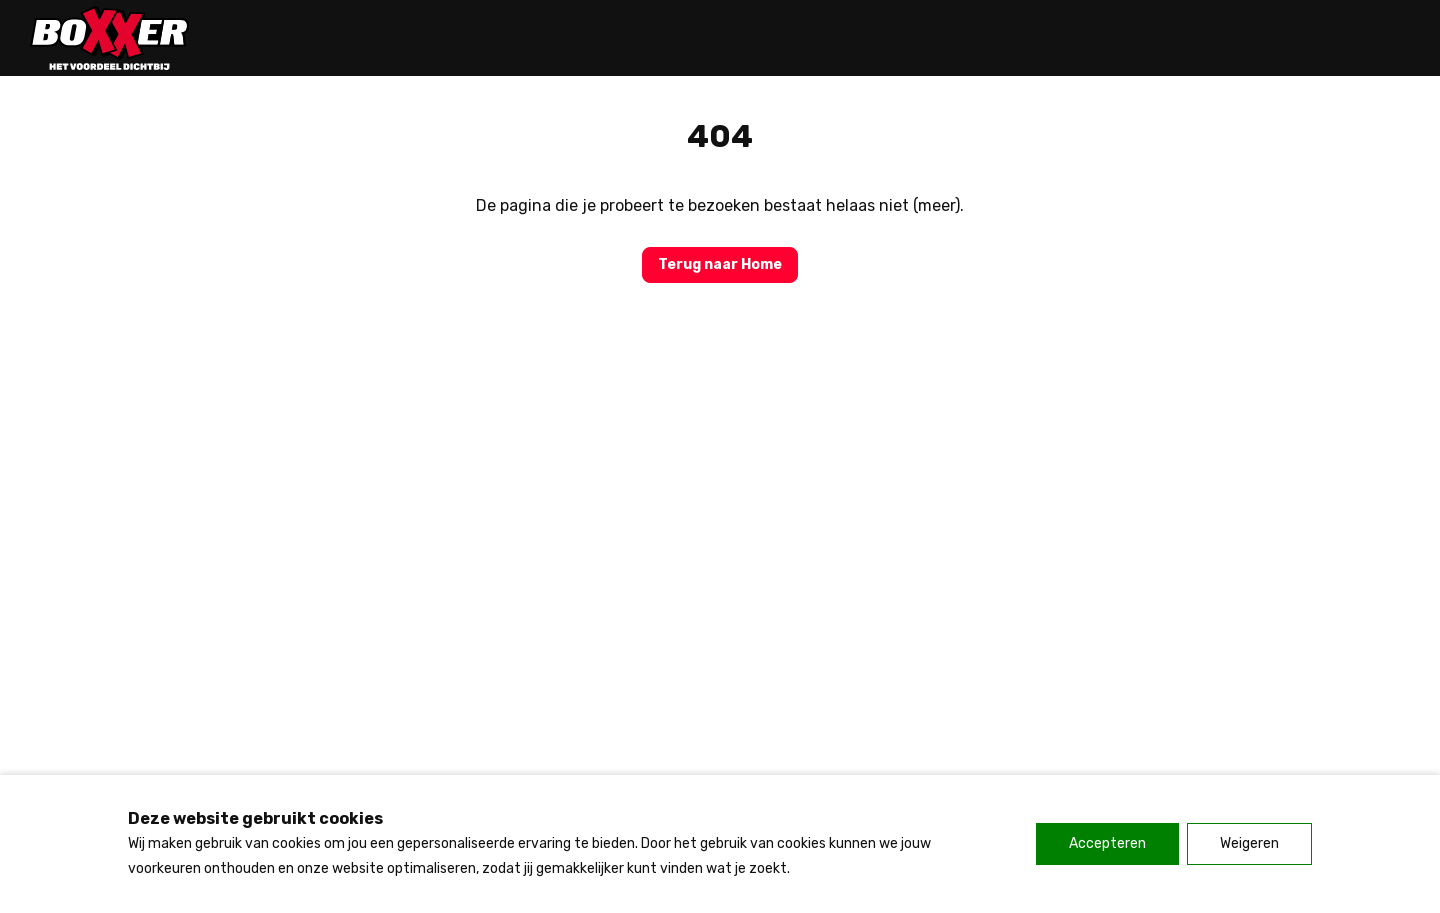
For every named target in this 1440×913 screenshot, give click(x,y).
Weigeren (1249, 843)
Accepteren (1107, 843)
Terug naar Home (720, 264)
